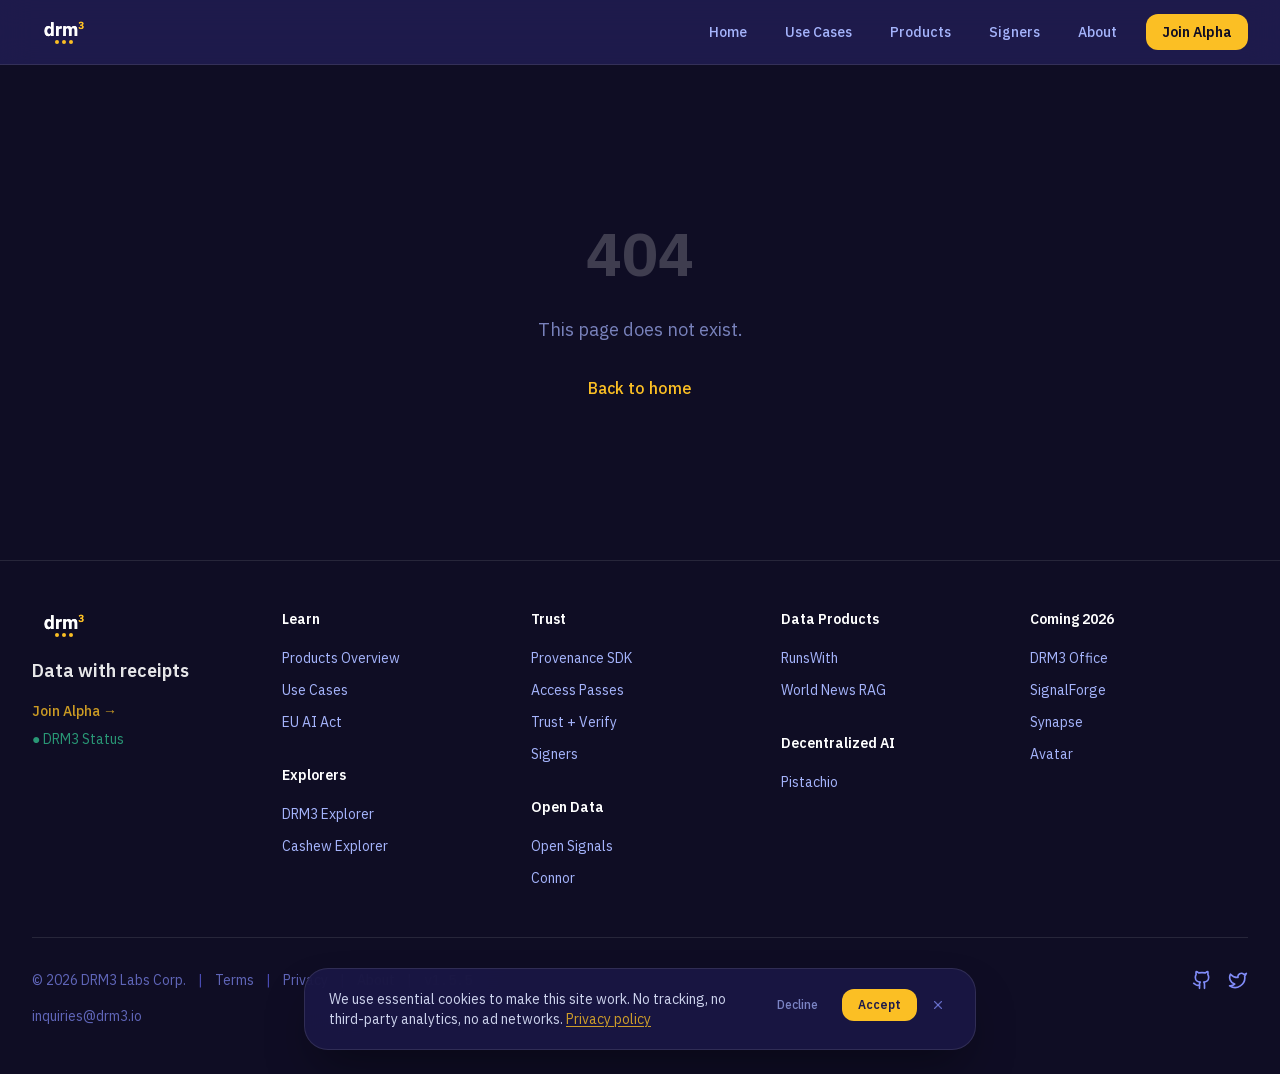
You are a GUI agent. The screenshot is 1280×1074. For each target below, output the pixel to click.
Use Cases (818, 32)
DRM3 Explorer (328, 814)
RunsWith (809, 658)
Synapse (1056, 722)
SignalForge (1068, 690)
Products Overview (341, 658)
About (1097, 32)
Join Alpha (1197, 32)
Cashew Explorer (335, 846)
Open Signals (572, 846)
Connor (553, 878)
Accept (879, 1004)
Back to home (640, 388)
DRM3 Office (1069, 658)
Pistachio (809, 782)
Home (728, 32)
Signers (1014, 32)
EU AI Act (312, 722)
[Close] (938, 1005)
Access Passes (577, 690)
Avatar (1051, 754)
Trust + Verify (574, 722)
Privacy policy (608, 1019)
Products (920, 32)
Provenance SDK (581, 658)
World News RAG (833, 690)
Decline (797, 1004)
